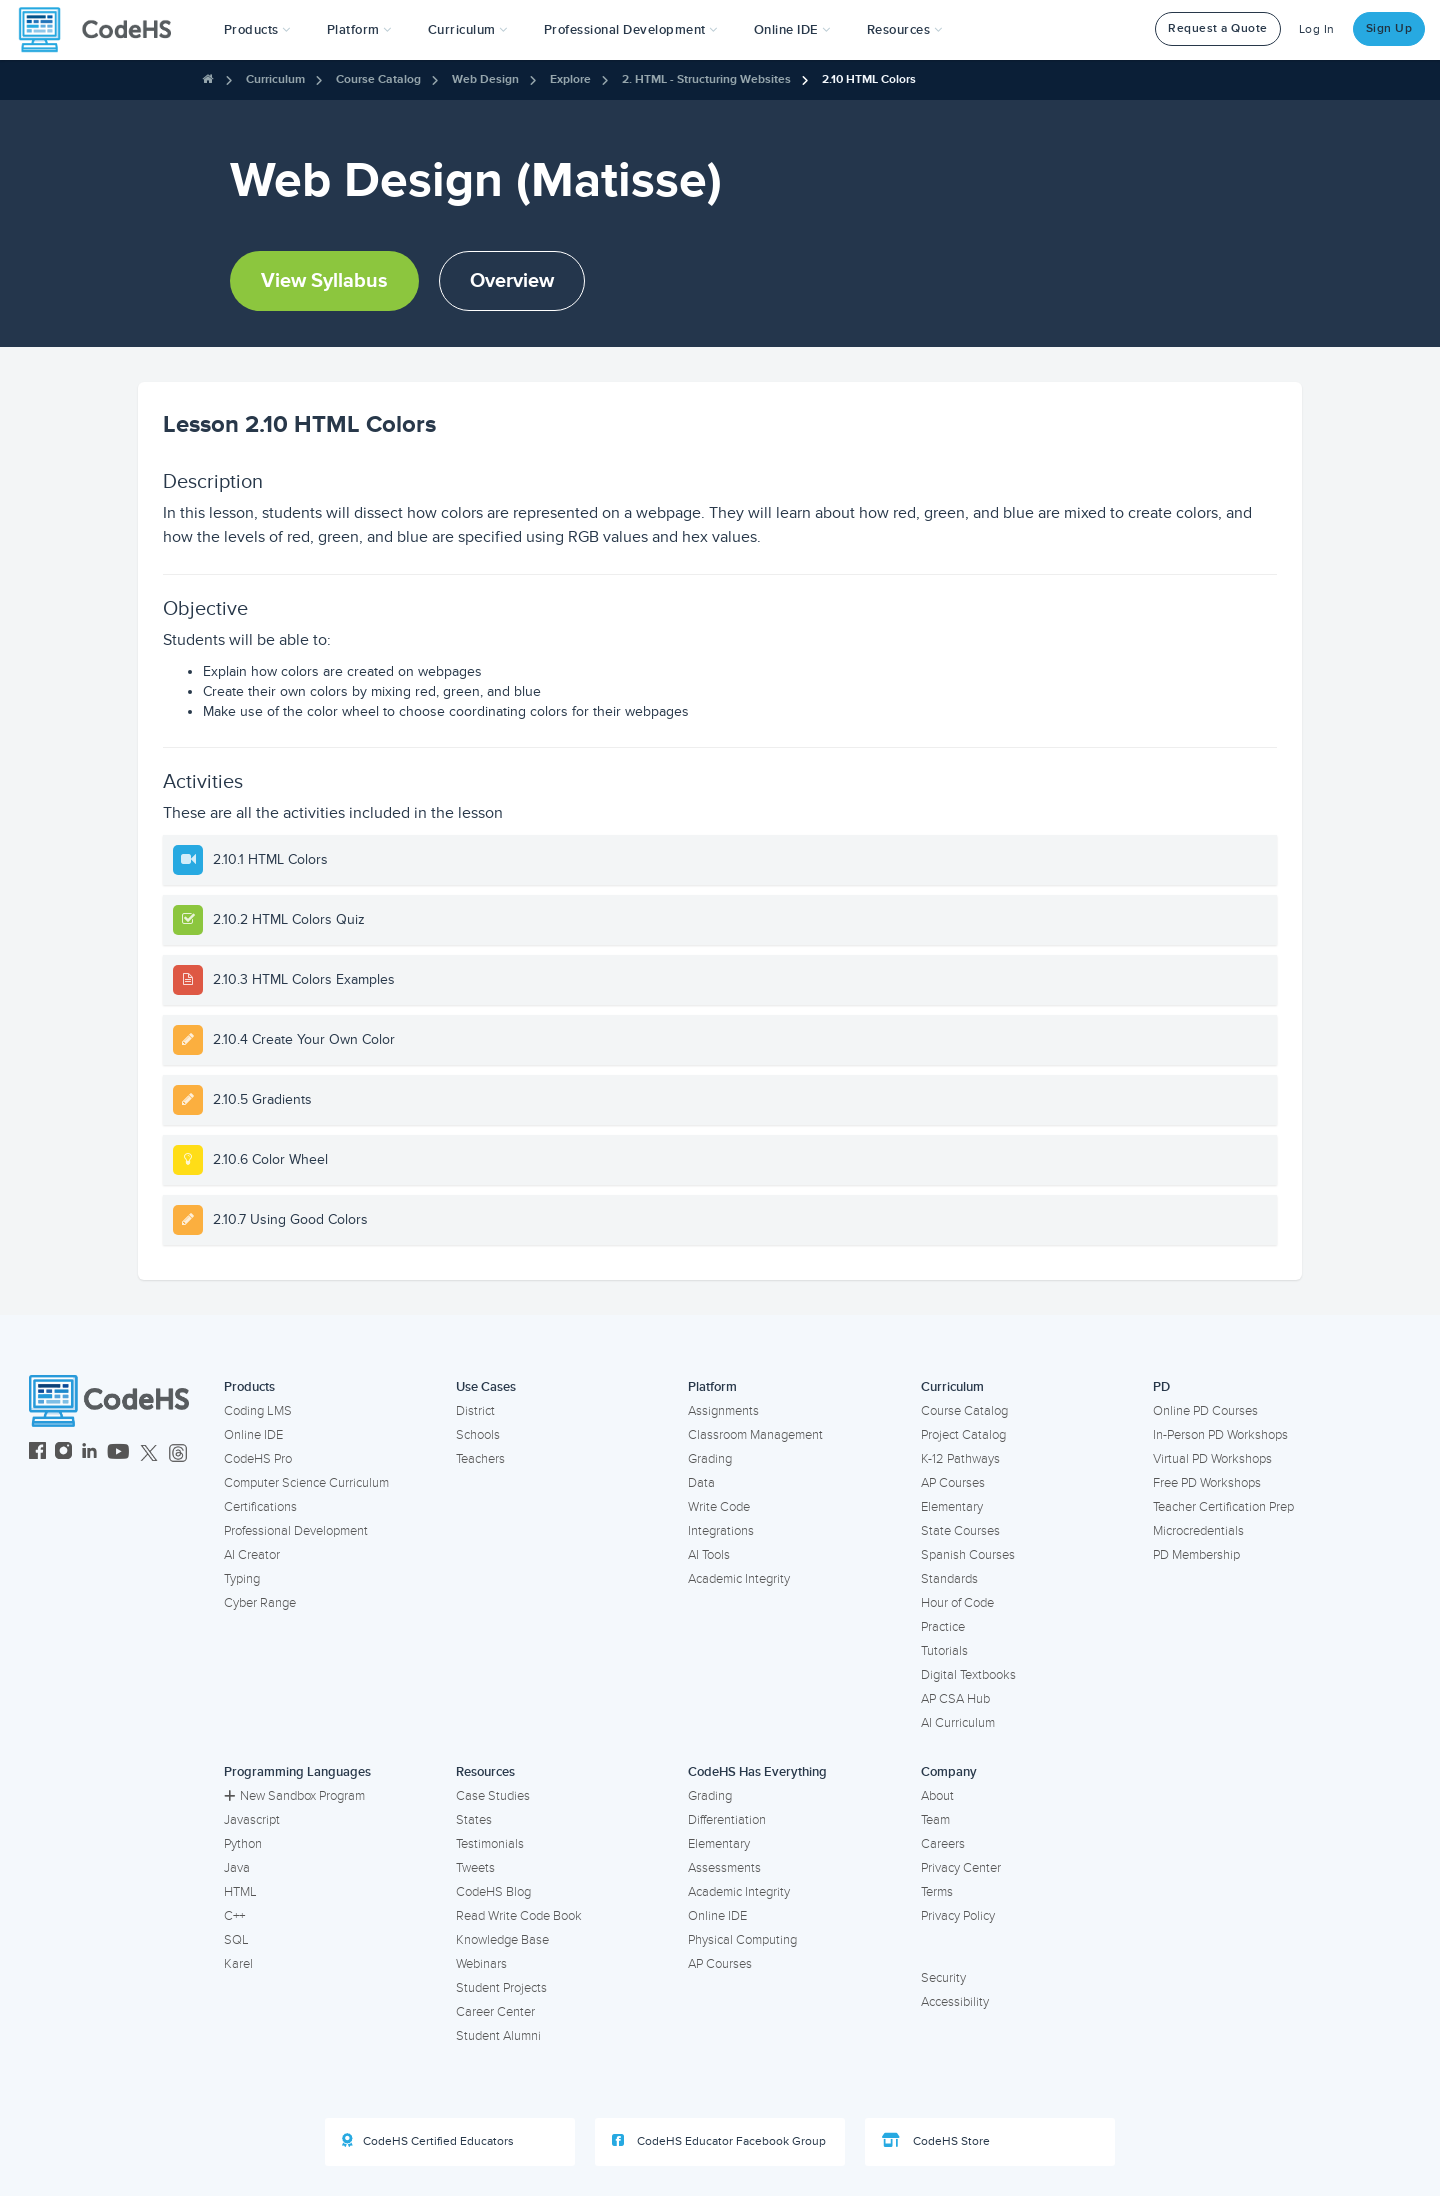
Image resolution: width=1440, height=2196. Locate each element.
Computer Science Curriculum (306, 1483)
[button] (257, 30)
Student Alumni (498, 2036)
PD (1161, 1387)
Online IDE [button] (792, 30)
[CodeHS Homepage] (103, 30)
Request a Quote (1218, 28)
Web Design (485, 79)
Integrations (721, 1531)
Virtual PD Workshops (1212, 1459)
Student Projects (501, 1988)
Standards (949, 1579)
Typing (242, 1579)
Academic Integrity (739, 1579)
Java (237, 1868)
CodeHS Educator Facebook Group (719, 2141)
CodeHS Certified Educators (428, 2141)
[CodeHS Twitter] (149, 1453)
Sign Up (1389, 28)
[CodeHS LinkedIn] (89, 1453)
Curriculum (275, 79)
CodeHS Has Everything (757, 1772)
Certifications (260, 1507)
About (937, 1796)
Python (243, 1844)
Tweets (475, 1868)
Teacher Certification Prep (1223, 1507)
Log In (1317, 29)
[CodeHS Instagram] (63, 1453)
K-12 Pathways (960, 1459)
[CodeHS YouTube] (118, 1453)
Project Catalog (963, 1435)
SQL (236, 1940)
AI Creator (252, 1555)
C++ (234, 1916)
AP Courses (953, 1483)
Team (935, 1820)
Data (701, 1483)
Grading (710, 1459)
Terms (937, 1892)
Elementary (952, 1507)
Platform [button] (359, 30)
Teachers (480, 1459)
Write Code (719, 1507)
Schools (478, 1435)
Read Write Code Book (519, 1916)
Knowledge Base (502, 1940)
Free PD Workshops (1207, 1483)
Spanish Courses (968, 1555)
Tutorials (944, 1651)
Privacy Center (961, 1868)
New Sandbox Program (294, 1796)
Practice (943, 1627)
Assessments (724, 1868)
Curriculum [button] (468, 30)
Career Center (495, 2012)
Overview (512, 281)
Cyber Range (260, 1603)
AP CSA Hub (955, 1699)
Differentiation (727, 1820)
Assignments (723, 1411)
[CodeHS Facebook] (37, 1453)
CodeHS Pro (258, 1459)
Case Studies (493, 1796)
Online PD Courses (1205, 1411)
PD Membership (1196, 1555)
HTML (240, 1892)
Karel (238, 1964)
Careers (943, 1844)
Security (943, 1978)
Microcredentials (1198, 1531)
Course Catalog (378, 79)
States (474, 1820)
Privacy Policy (958, 1916)
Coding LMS (258, 1411)
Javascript (252, 1820)
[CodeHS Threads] (178, 1453)
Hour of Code (957, 1603)
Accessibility (955, 2002)
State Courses (960, 1531)
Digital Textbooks (968, 1675)
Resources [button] (905, 30)
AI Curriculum (958, 1723)
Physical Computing (742, 1940)
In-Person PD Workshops (1220, 1435)
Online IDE (253, 1435)
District (475, 1411)
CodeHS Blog (493, 1892)
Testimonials (490, 1844)
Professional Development (296, 1531)
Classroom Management (755, 1435)
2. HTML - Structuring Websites (706, 79)
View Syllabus (324, 281)
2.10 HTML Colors (869, 79)
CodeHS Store (936, 2141)
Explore (570, 79)
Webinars (481, 1964)
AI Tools (709, 1555)
